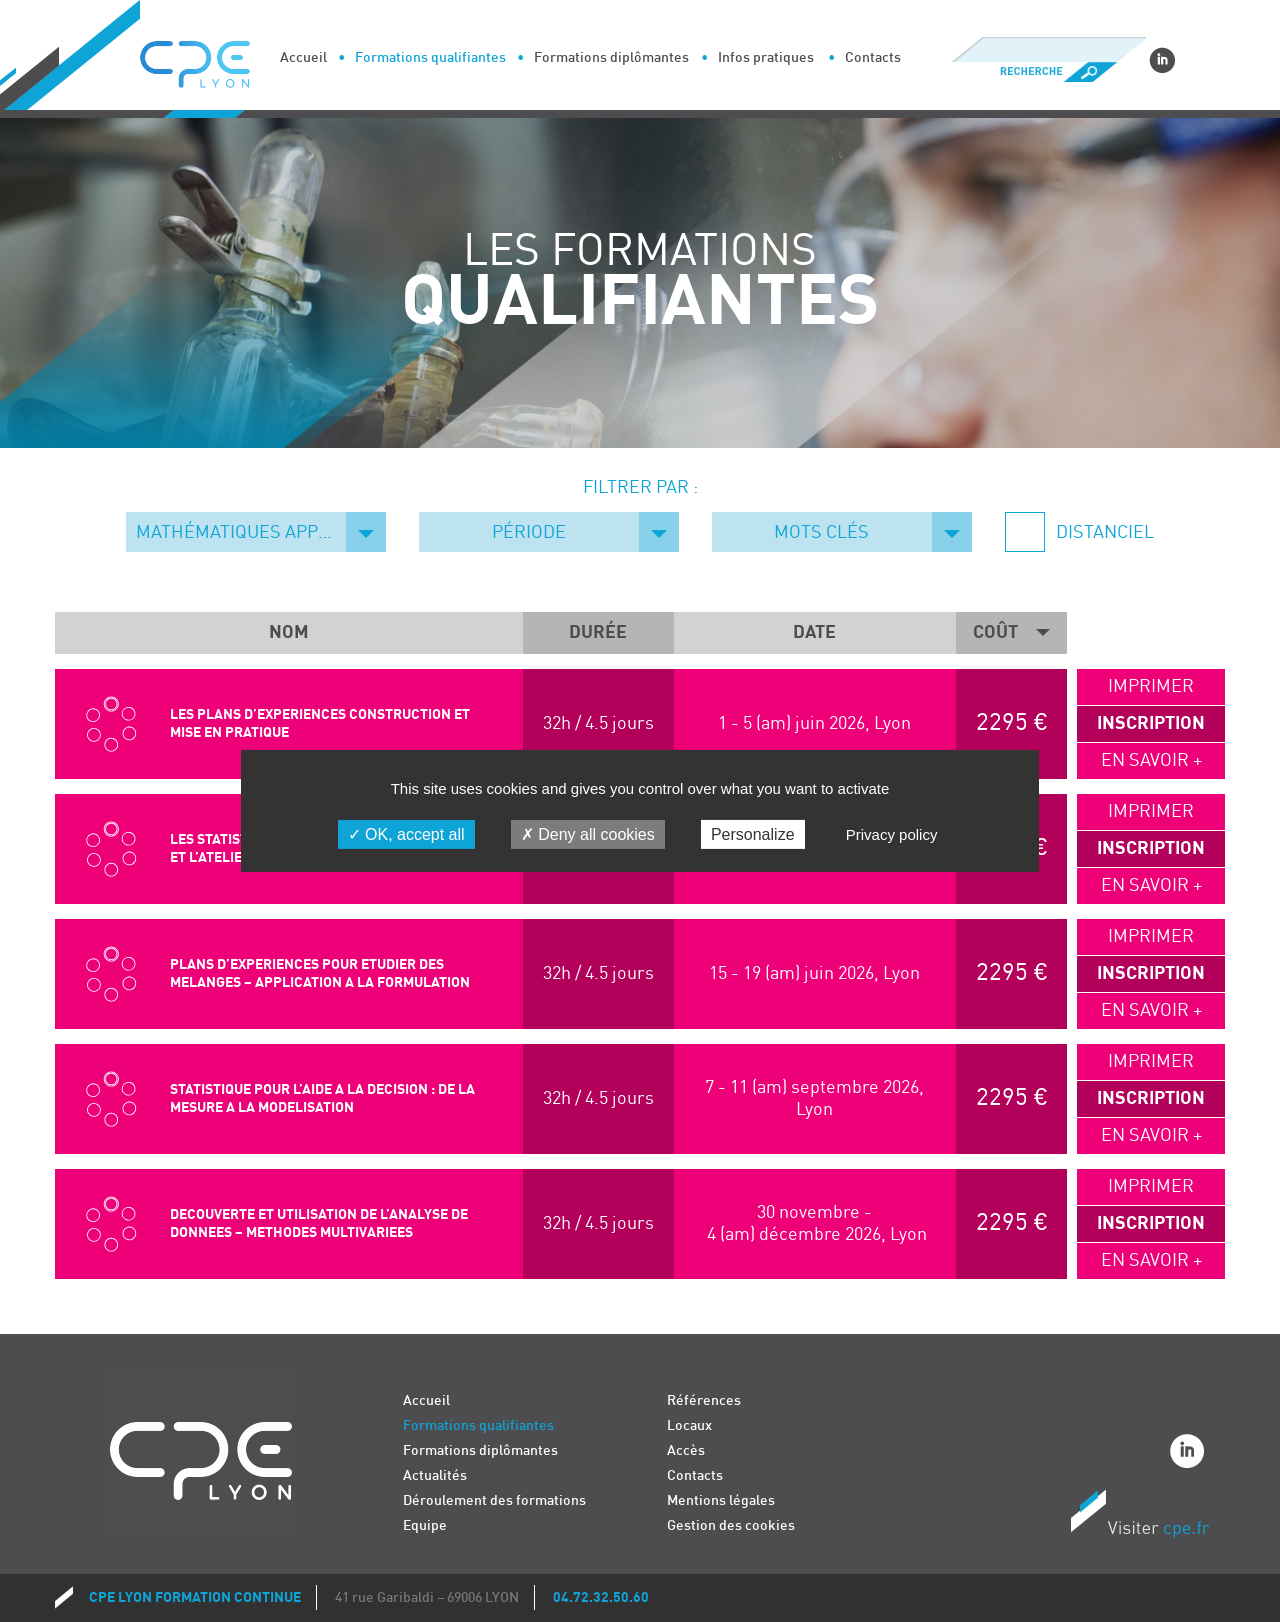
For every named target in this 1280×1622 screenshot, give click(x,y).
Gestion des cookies (731, 1525)
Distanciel (1103, 532)
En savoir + (1151, 760)
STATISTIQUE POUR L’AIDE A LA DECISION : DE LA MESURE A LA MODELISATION (322, 1098)
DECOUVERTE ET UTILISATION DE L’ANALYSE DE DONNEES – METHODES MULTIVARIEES (319, 1223)
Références (704, 1400)
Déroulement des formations (494, 1500)
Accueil (303, 57)
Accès (686, 1450)
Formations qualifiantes (430, 57)
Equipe (425, 1525)
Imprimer (1151, 686)
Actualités (435, 1475)
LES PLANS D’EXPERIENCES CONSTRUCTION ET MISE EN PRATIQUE (320, 723)
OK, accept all (406, 834)
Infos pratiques (766, 57)
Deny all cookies (588, 834)
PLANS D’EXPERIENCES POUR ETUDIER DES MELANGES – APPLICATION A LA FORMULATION (320, 973)
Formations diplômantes (611, 57)
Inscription (1151, 723)
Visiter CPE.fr (1140, 1517)
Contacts (873, 57)
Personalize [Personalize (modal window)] (753, 834)
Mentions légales (721, 1500)
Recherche (1048, 72)
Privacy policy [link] (892, 834)
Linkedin (1162, 60)
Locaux (689, 1425)
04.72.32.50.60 (601, 1597)
